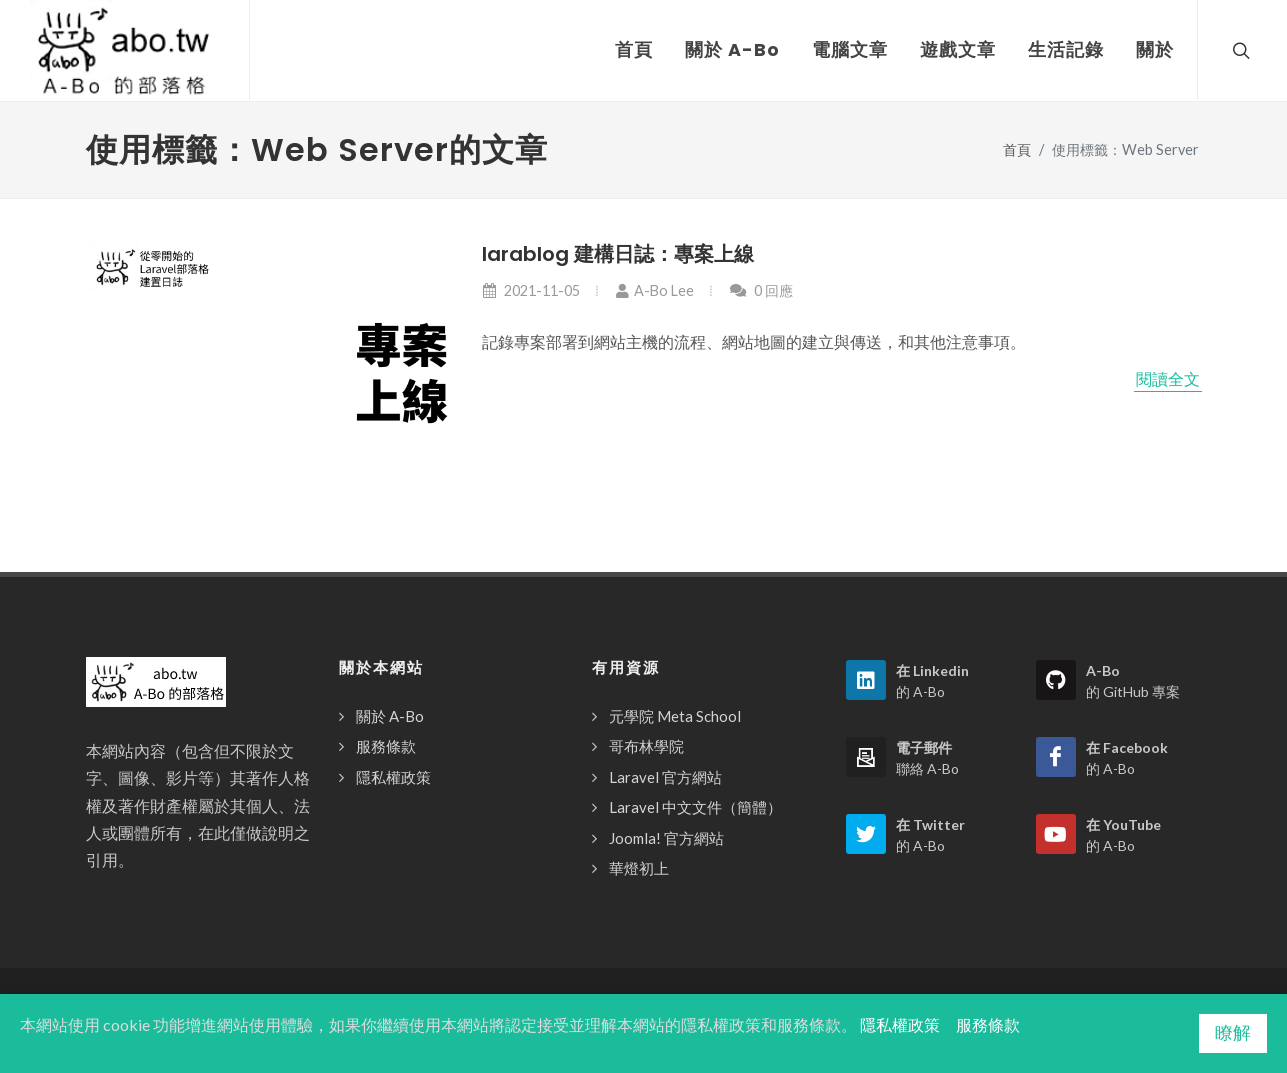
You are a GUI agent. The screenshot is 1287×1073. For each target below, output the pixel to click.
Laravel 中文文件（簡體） (695, 807)
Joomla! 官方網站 (666, 838)
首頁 (1017, 149)
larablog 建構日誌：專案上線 (618, 254)
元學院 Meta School (675, 716)
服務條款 (386, 746)
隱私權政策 (393, 777)
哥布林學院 (646, 746)
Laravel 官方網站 (665, 777)
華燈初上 (639, 868)
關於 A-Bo (390, 716)
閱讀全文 (1168, 379)
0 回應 (761, 290)
